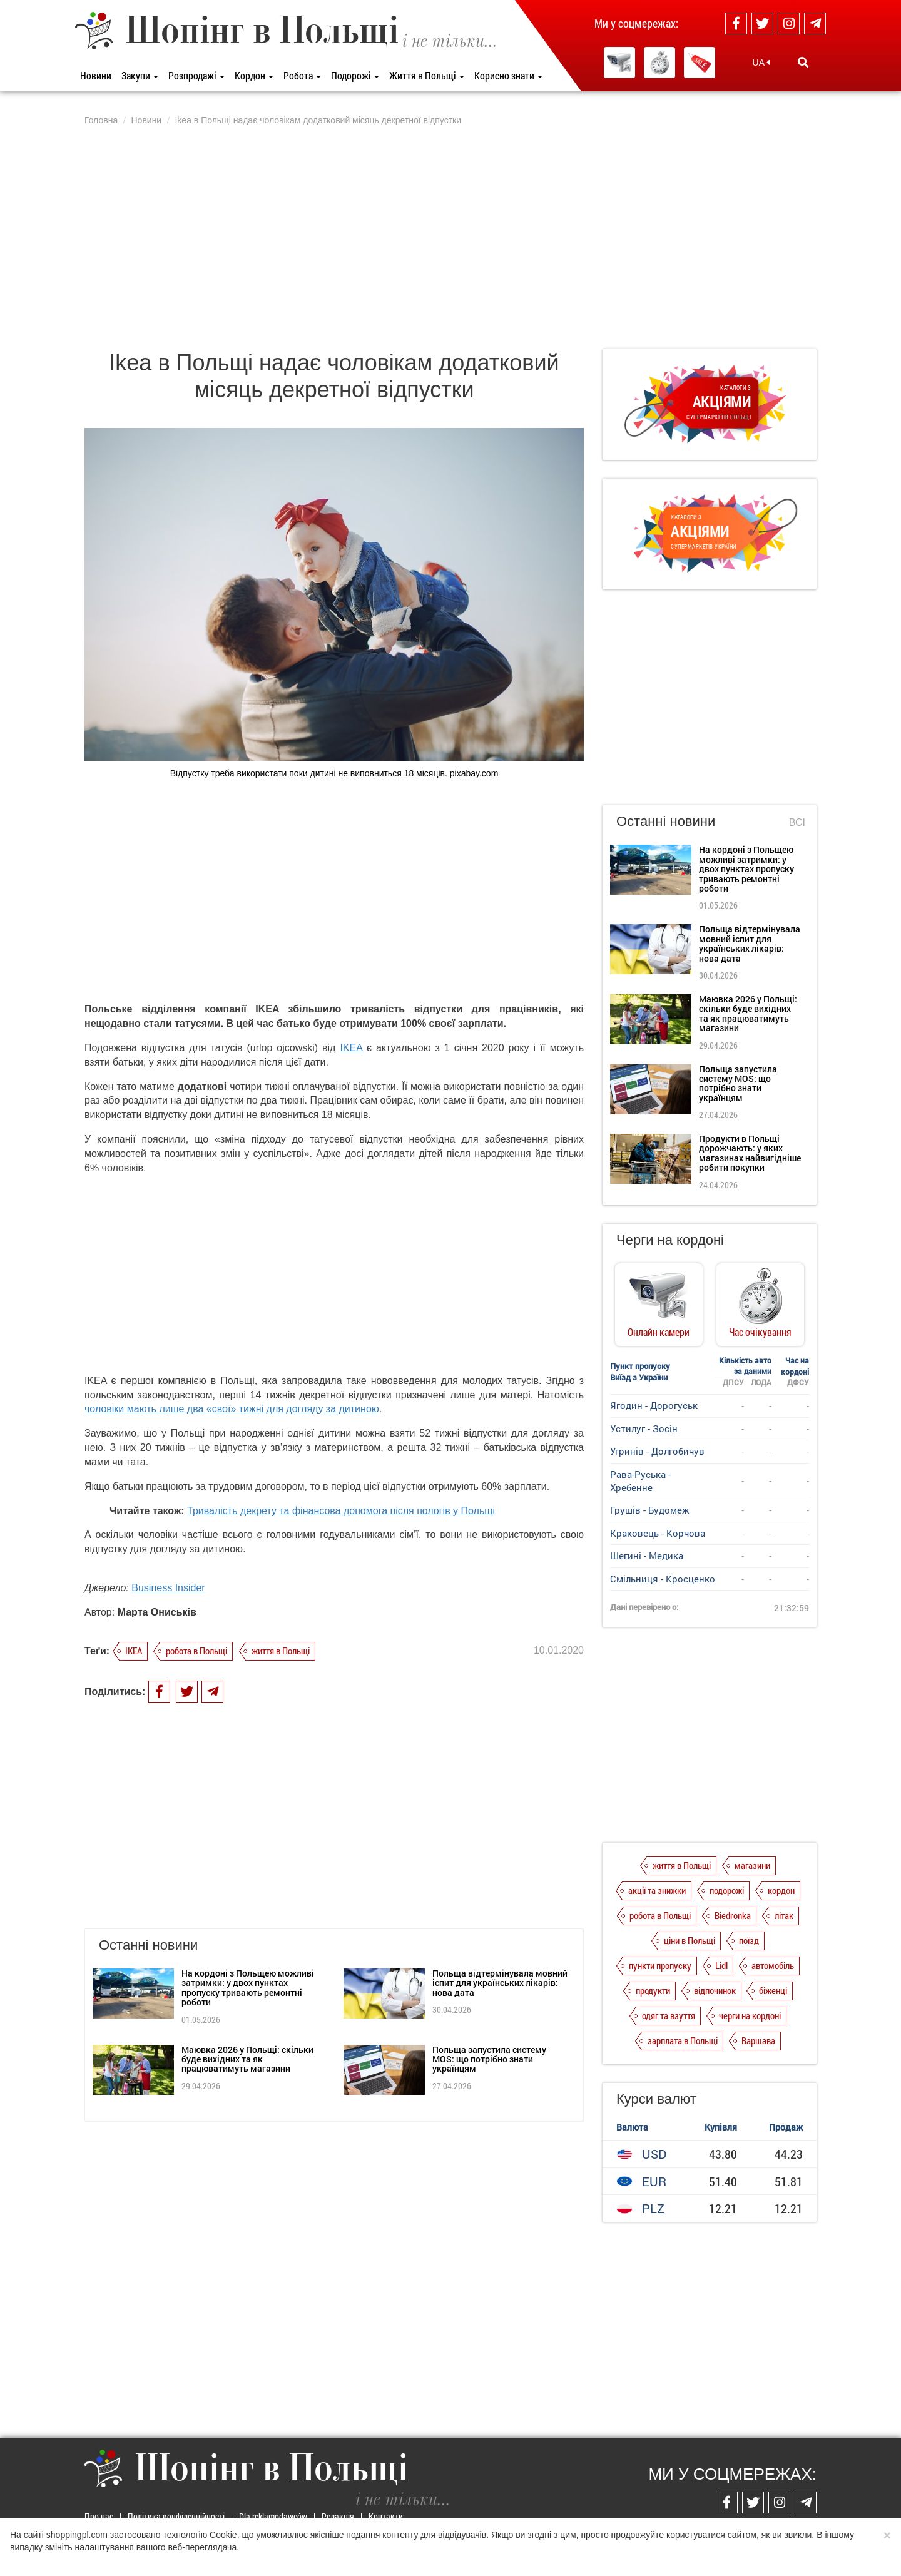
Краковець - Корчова (657, 1533)
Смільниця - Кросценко (662, 1578)
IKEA (351, 1047)
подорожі (727, 1890)
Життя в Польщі (426, 75)
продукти (653, 1990)
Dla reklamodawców (273, 2516)
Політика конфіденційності (176, 2516)
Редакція (338, 2516)
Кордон (254, 75)
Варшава (758, 2040)
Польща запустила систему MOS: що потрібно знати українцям (489, 2059)
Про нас (98, 2516)
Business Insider (168, 1587)
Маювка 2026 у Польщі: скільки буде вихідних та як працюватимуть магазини (247, 2059)
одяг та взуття (668, 2015)
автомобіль (772, 1965)
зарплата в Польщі (683, 2040)
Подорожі (355, 75)
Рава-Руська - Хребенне (640, 1481)
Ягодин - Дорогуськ (654, 1405)
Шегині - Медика (646, 1555)
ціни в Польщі (689, 1940)
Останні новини (665, 821)
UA (761, 63)
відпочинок (715, 1990)
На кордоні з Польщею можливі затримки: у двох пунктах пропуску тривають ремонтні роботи (247, 1987)
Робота (302, 75)
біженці (773, 1990)
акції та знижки (657, 1890)
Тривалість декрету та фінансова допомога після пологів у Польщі (341, 1510)
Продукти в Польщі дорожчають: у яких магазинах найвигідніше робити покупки (750, 1153)
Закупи (139, 75)
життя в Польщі (281, 1650)
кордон (781, 1890)
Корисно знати (508, 75)
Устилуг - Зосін (644, 1428)
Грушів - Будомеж (649, 1510)
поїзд (749, 1940)
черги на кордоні (750, 2015)
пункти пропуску (660, 1965)
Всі (797, 822)
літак (784, 1915)
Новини (95, 75)
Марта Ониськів (157, 1612)
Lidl (721, 1965)
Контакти (386, 2516)
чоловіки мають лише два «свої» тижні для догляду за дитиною (231, 1408)
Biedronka (733, 1915)
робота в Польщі (196, 1650)
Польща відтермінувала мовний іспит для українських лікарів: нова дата (500, 1982)
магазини (752, 1865)
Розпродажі (196, 75)
